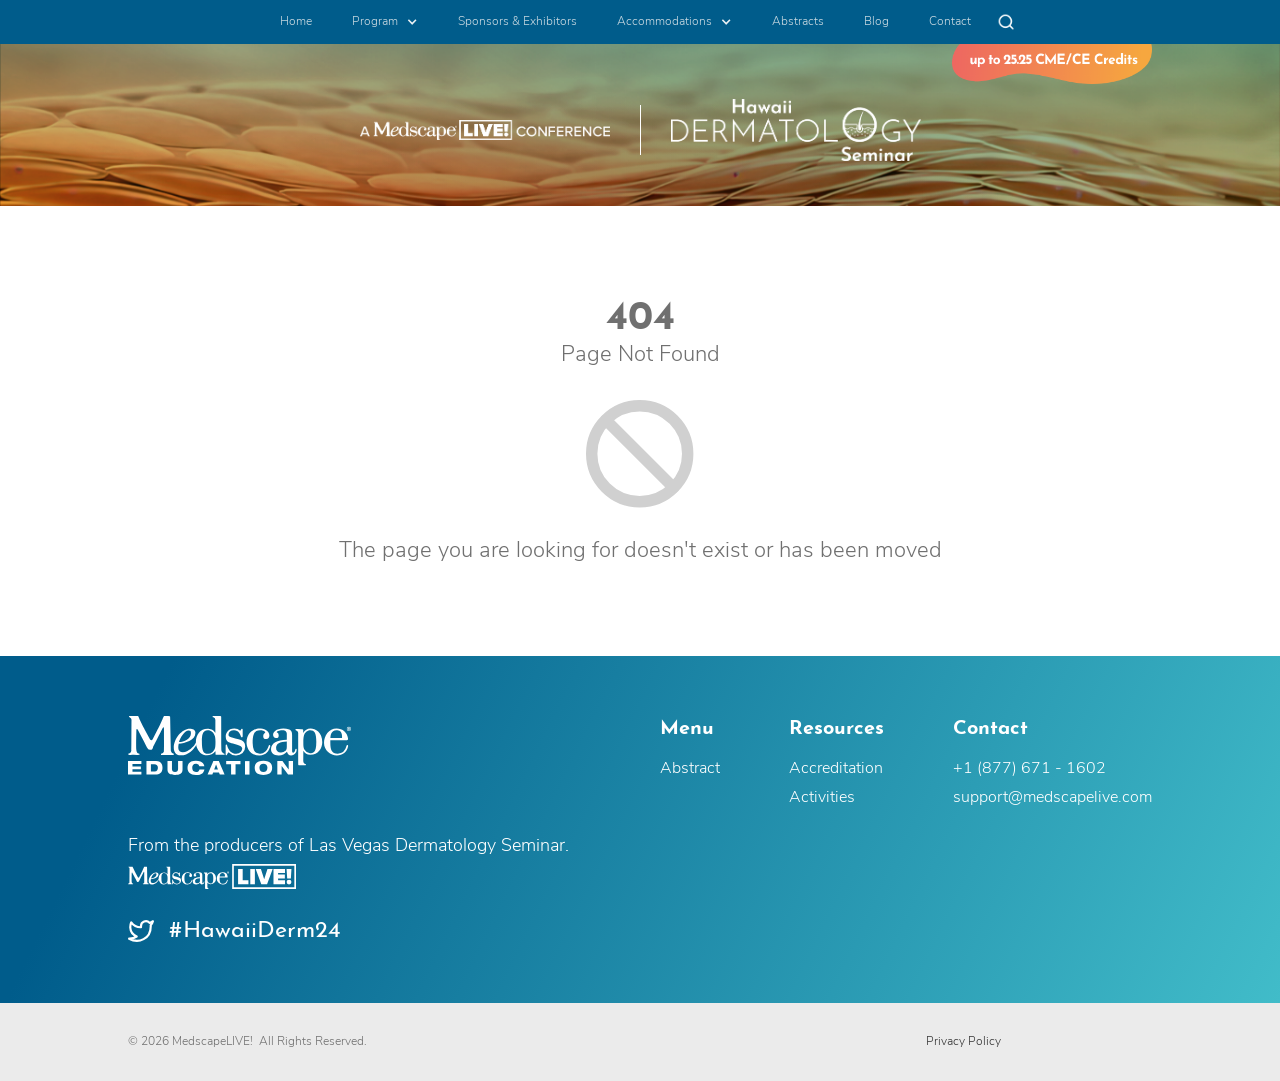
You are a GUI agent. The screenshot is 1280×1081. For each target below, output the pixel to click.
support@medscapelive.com (1052, 798)
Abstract (690, 769)
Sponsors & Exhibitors (517, 22)
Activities (822, 798)
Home (296, 22)
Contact (950, 22)
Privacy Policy (963, 1042)
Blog (876, 22)
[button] (385, 22)
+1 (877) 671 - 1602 (1029, 769)
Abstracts (798, 22)
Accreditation (836, 769)
